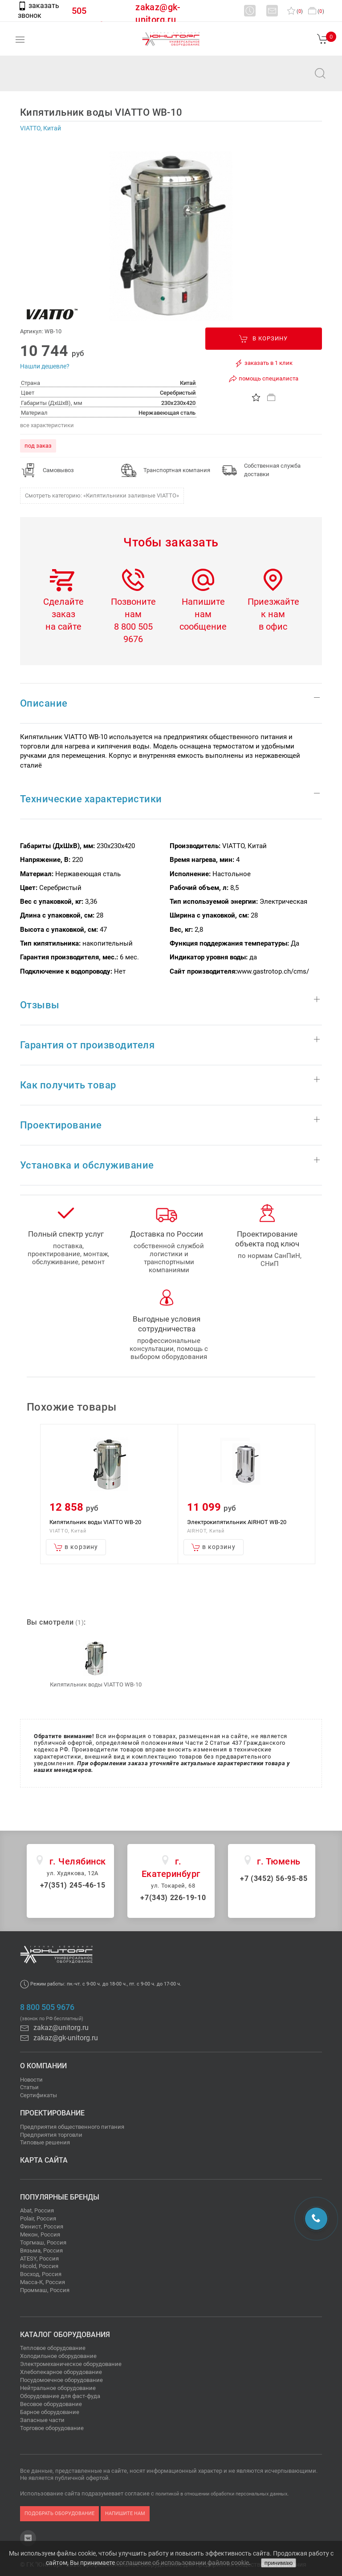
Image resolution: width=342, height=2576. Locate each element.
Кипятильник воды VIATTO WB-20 (95, 1522)
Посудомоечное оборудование (61, 2380)
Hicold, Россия (39, 2266)
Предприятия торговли (51, 2134)
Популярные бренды (59, 2197)
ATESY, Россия (39, 2258)
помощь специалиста (263, 378)
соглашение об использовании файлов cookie (182, 2562)
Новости (31, 2079)
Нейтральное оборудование (58, 2388)
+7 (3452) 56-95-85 (274, 1878)
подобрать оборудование (59, 2513)
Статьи (29, 2087)
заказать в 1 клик (263, 363)
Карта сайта (44, 2160)
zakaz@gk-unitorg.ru (59, 2038)
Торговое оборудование (52, 2428)
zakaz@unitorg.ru (51, 79)
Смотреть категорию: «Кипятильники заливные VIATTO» (102, 495)
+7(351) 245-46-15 (73, 1885)
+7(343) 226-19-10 (173, 1897)
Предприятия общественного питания (72, 2126)
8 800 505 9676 (47, 2007)
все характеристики (47, 425)
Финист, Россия (41, 2226)
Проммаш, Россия (44, 2290)
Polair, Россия (38, 2218)
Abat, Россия (37, 2210)
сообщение (203, 626)
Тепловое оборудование (53, 2348)
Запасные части (42, 2420)
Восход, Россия (40, 2274)
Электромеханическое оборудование (71, 2364)
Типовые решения (45, 2142)
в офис (273, 626)
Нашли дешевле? (44, 366)
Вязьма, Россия (41, 2250)
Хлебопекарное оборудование (61, 2372)
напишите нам (125, 2513)
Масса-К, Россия (42, 2282)
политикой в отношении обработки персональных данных (221, 2494)
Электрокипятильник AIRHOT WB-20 (236, 1522)
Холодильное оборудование (58, 2356)
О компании (43, 2066)
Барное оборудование (49, 2412)
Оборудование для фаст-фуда (60, 2396)
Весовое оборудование (51, 2404)
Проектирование (52, 2113)
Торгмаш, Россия (43, 2242)
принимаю (279, 2563)
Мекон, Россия (40, 2234)
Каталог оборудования (65, 2334)
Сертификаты (38, 2095)
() (295, 11)
